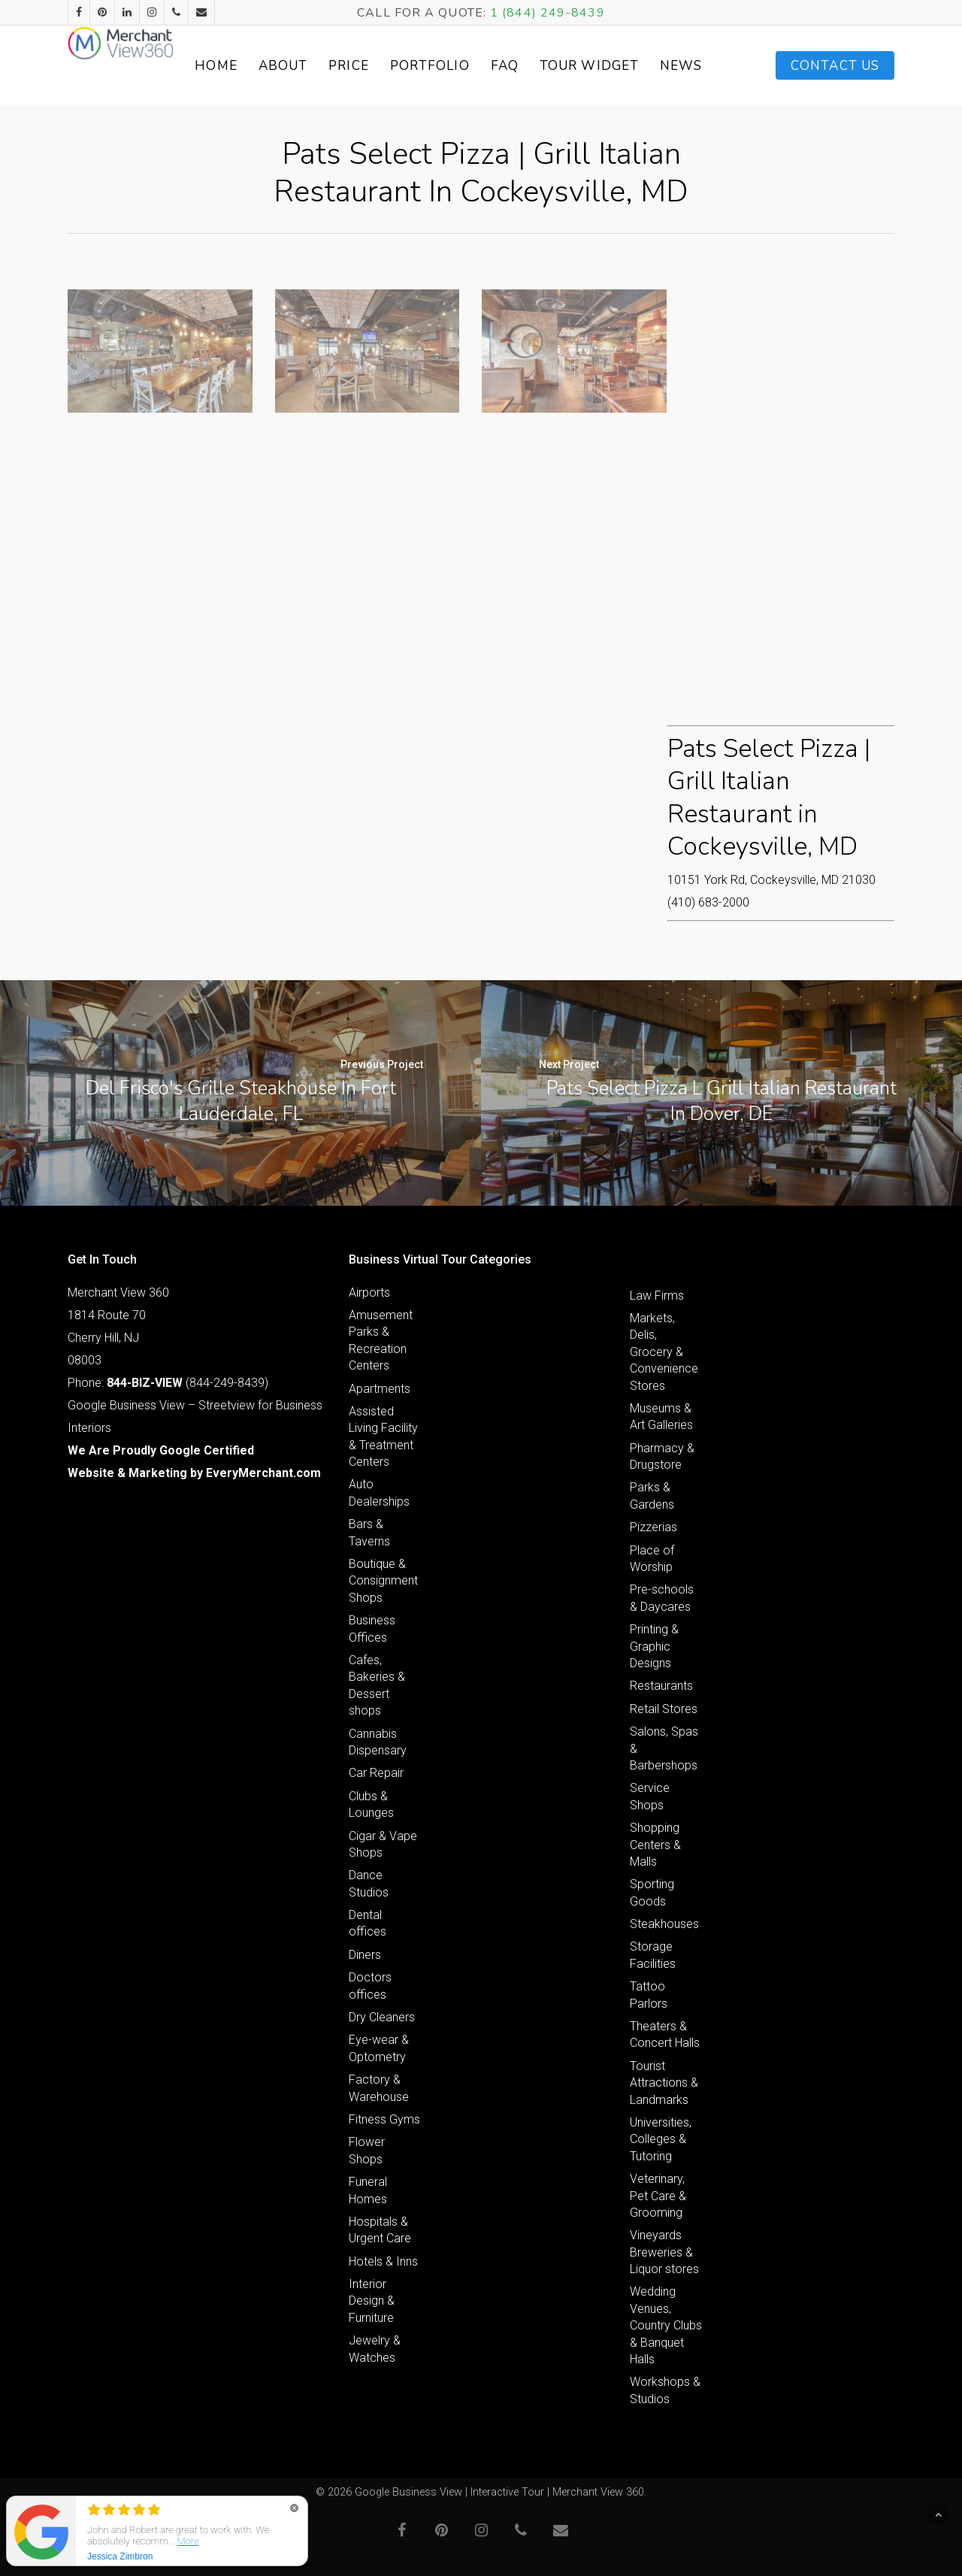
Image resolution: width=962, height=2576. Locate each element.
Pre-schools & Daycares (662, 1597)
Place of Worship (652, 1558)
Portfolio (483, 65)
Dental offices (367, 1923)
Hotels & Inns (383, 2261)
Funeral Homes (368, 2190)
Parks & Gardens (652, 1495)
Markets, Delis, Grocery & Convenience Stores (664, 1352)
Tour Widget (627, 65)
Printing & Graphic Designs (654, 1646)
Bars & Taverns (369, 1532)
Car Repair (376, 1773)
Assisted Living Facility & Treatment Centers (383, 1436)
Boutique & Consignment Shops (383, 1581)
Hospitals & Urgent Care (380, 2229)
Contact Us (835, 65)
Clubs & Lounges (371, 1804)
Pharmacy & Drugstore (662, 1456)
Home (270, 65)
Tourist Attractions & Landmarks (664, 2083)
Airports (369, 1292)
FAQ (558, 65)
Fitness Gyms (384, 2119)
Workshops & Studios (665, 2390)
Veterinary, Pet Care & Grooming (658, 2196)
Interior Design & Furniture (372, 2301)
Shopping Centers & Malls (655, 1845)
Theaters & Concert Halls (665, 2034)
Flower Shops (367, 2150)
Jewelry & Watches (375, 2348)
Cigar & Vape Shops (383, 1844)
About (337, 65)
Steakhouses (664, 1924)
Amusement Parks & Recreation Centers (381, 1340)
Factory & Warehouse (379, 2087)
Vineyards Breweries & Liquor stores (664, 2252)
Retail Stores (663, 1709)
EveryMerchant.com (263, 1473)
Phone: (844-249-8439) (168, 1383)
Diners (365, 1955)
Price (403, 65)
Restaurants (661, 1685)
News (703, 65)
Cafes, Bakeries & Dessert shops (377, 1685)
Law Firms (657, 1295)
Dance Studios (369, 1883)
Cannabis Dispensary (378, 1742)
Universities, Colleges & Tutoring (660, 2139)
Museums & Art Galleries (661, 1416)
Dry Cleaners (382, 2017)
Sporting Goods (652, 1892)
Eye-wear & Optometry (379, 2048)
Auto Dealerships (379, 1492)
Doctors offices (370, 1985)
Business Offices (372, 1628)
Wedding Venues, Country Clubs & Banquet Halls (666, 2325)
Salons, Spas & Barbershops (664, 1748)
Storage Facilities (653, 1954)
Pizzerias (653, 1527)
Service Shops (650, 1796)
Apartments (379, 1389)
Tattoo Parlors (648, 1994)
